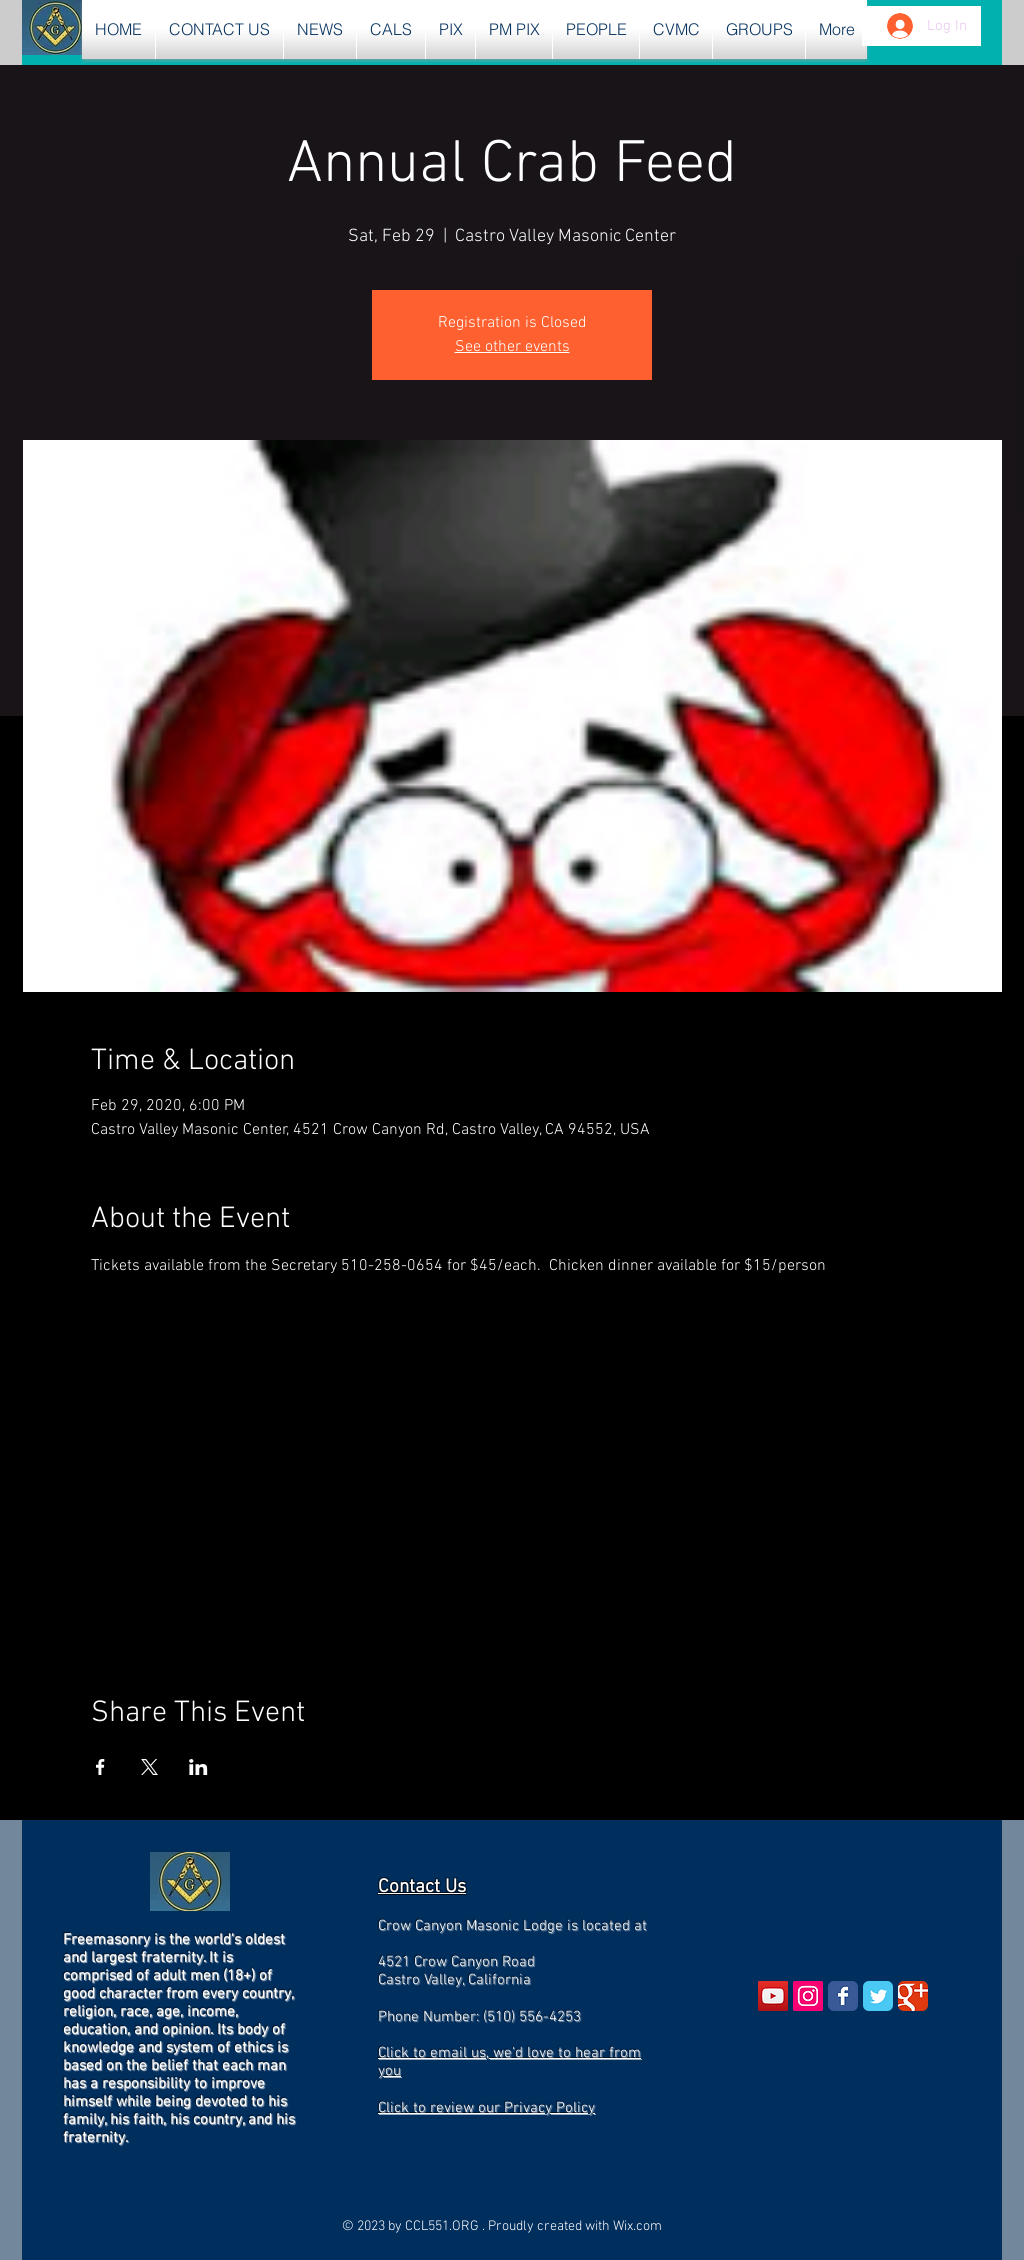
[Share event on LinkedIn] (198, 1767)
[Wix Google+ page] (913, 1996)
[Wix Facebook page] (843, 1996)
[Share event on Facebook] (100, 1767)
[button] (320, 29)
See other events (512, 347)
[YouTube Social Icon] (773, 1996)
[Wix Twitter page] (878, 1996)
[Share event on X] (149, 1767)
